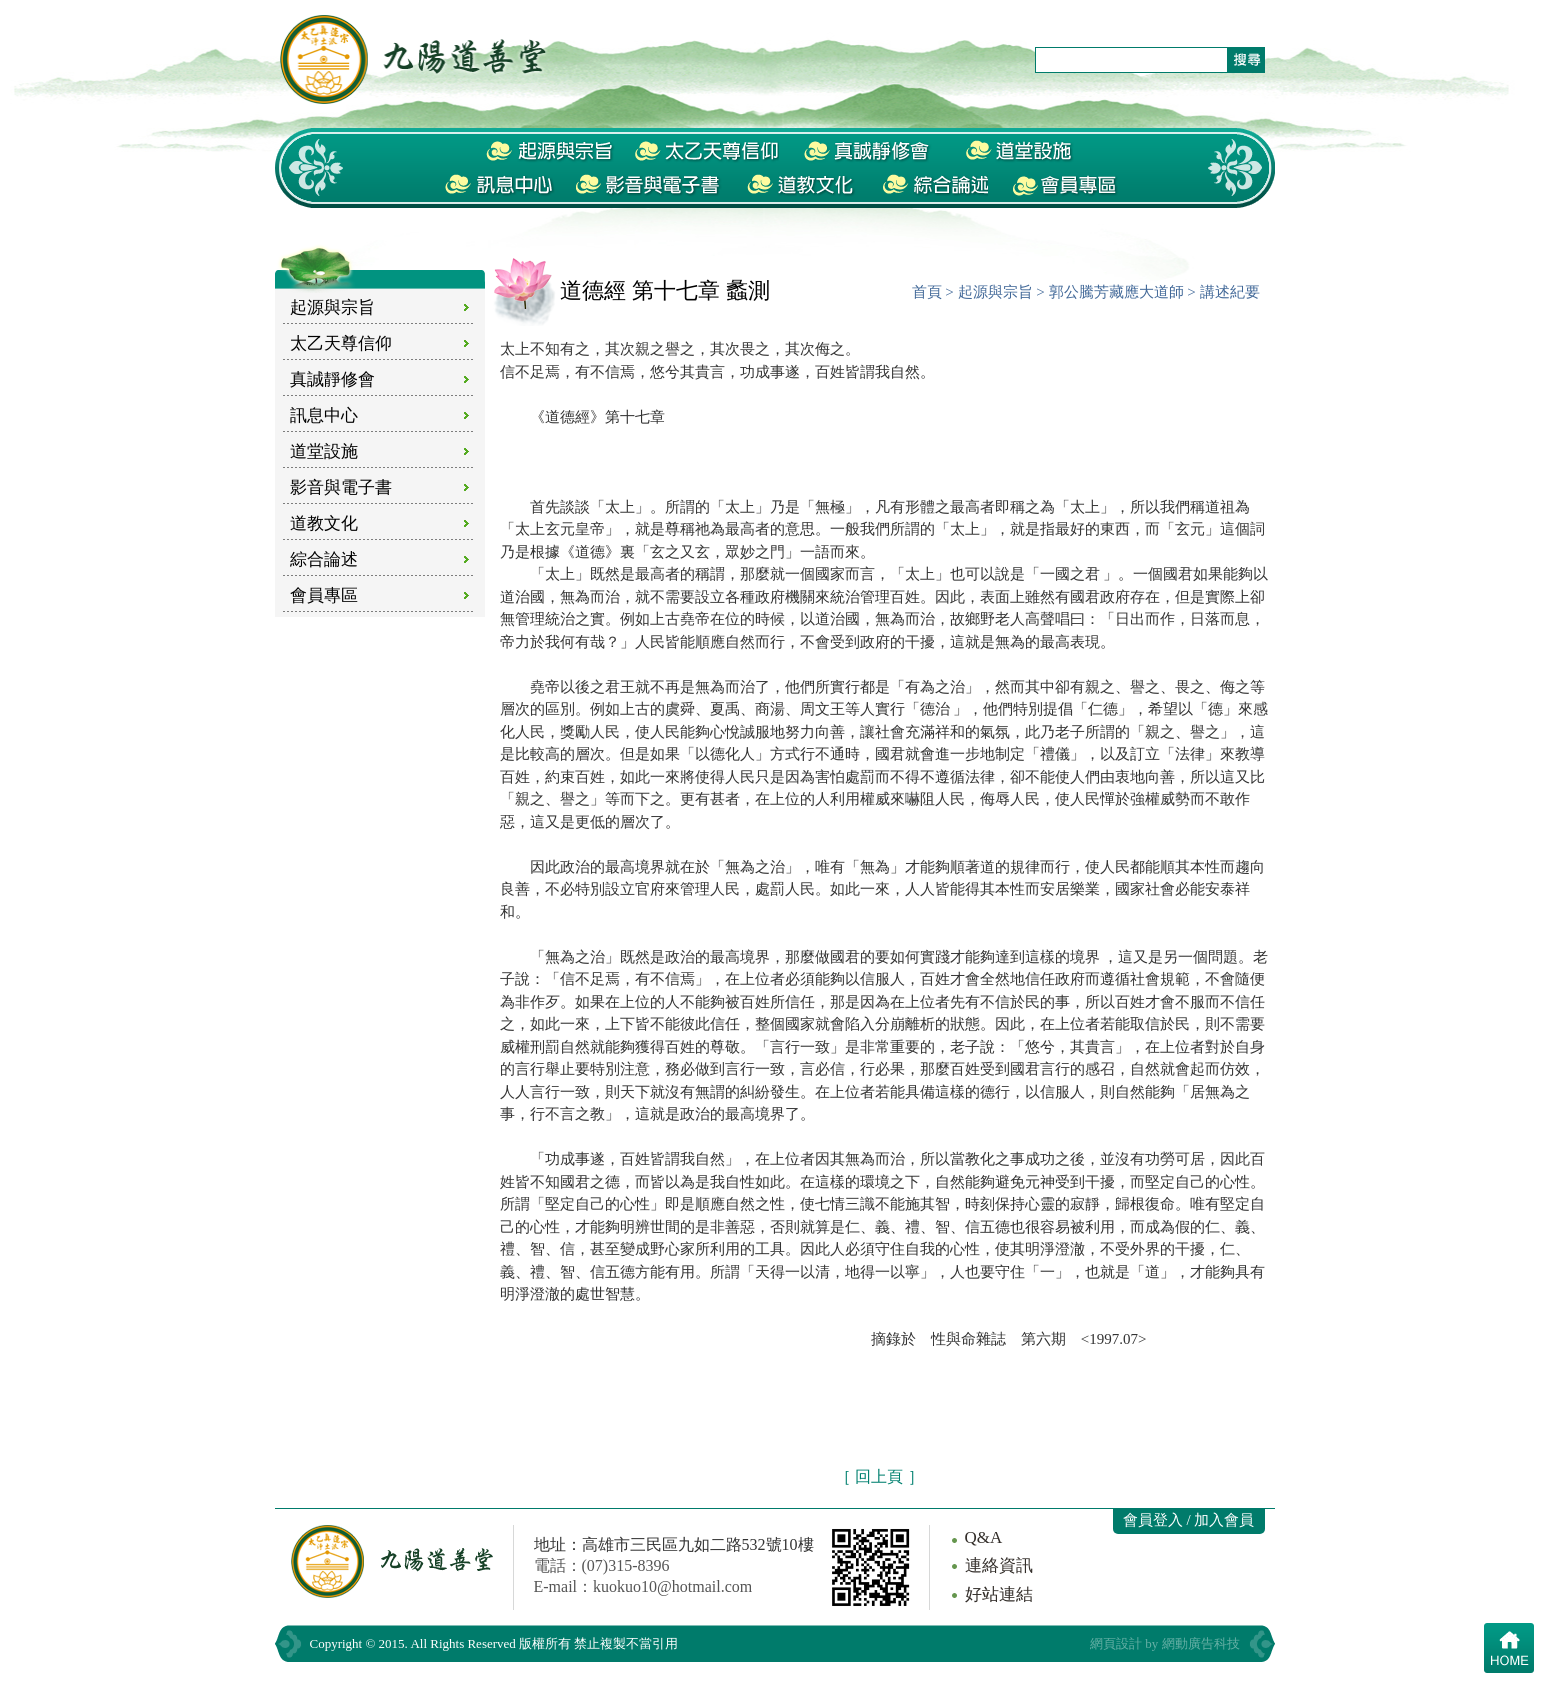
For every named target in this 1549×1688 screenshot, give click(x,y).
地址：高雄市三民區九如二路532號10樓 (674, 1544)
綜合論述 (324, 559)
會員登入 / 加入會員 (1189, 1520)
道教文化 (324, 523)
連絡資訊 (999, 1565)
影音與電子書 (341, 487)
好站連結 (999, 1594)
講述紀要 (1230, 292)
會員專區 (324, 595)
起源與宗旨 (332, 307)
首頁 (927, 292)
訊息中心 (324, 415)
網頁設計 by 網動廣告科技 (1165, 1643)
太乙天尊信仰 (341, 343)
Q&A (984, 1537)
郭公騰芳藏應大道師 (1116, 292)
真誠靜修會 (332, 379)
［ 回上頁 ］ (879, 1476)
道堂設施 (324, 451)
